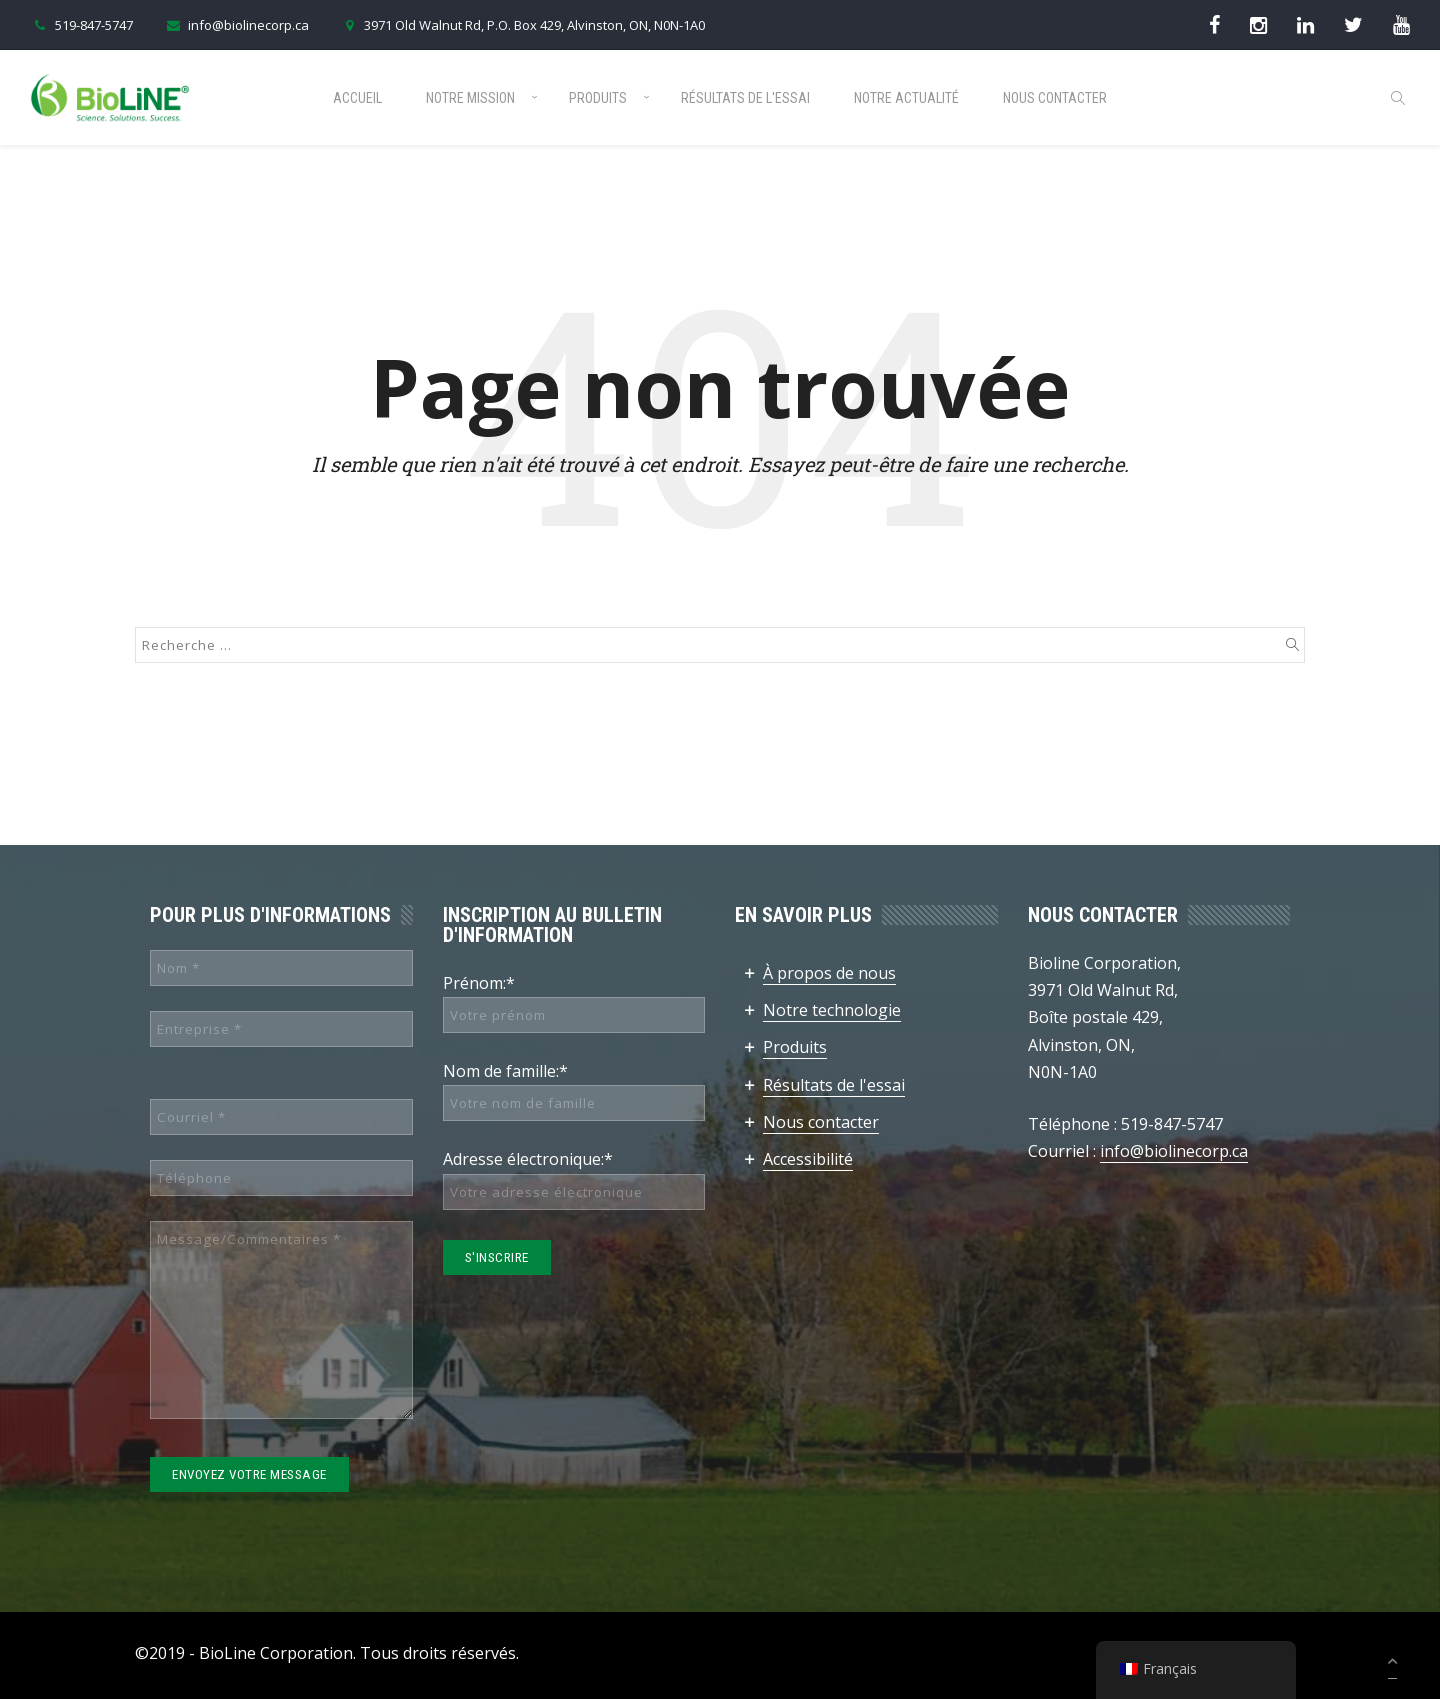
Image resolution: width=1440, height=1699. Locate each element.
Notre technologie (832, 1010)
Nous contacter (1055, 98)
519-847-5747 (81, 25)
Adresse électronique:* (528, 1159)
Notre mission (470, 98)
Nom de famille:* (505, 1071)
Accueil (357, 98)
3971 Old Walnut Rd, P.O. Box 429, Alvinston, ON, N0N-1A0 (522, 25)
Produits (598, 98)
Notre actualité (906, 98)
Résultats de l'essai (745, 98)
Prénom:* (479, 983)
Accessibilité (808, 1159)
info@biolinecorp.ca (236, 25)
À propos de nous (829, 973)
